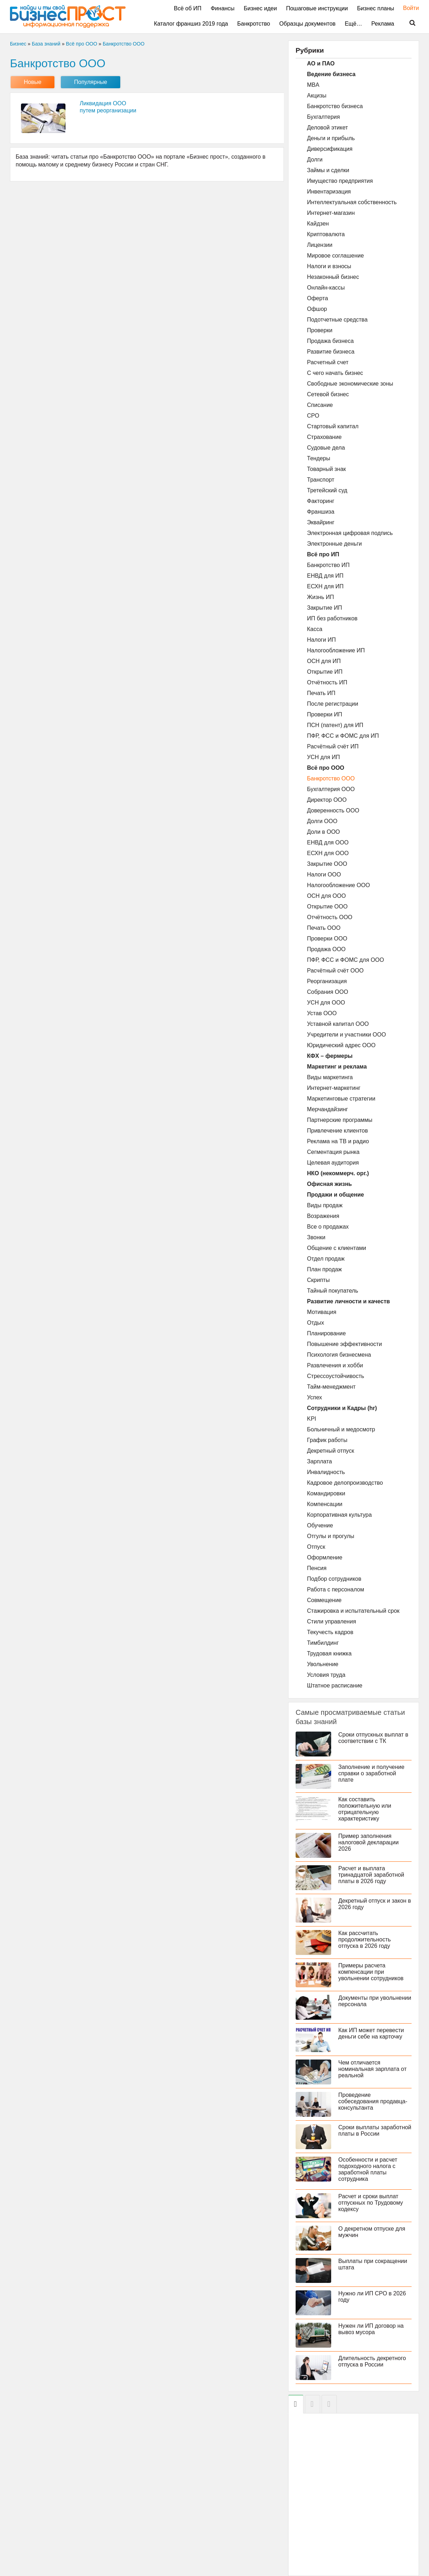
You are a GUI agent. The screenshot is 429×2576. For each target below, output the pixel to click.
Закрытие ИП (324, 608)
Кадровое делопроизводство (345, 1483)
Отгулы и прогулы (330, 1536)
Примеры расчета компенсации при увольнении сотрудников (370, 1971)
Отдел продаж (326, 1259)
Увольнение (322, 1664)
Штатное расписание (334, 1685)
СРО (313, 416)
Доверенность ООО (333, 810)
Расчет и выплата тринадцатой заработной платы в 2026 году (371, 1874)
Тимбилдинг (323, 1643)
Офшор (317, 309)
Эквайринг (320, 522)
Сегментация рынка (333, 1152)
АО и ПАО (321, 63)
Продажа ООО (326, 949)
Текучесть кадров (330, 1632)
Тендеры (318, 458)
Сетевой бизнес (328, 394)
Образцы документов (307, 24)
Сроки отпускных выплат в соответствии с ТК (373, 1738)
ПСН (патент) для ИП (335, 725)
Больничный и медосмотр (341, 1429)
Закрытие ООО (327, 864)
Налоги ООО (324, 874)
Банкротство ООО (331, 778)
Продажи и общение (335, 1195)
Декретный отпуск (330, 1451)
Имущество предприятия (340, 181)
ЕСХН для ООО (328, 853)
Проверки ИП (324, 714)
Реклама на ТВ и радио (338, 1141)
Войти (407, 8)
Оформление (324, 1557)
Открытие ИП (325, 672)
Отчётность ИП (327, 682)
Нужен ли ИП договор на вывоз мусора (371, 2329)
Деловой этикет (327, 127)
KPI (311, 1419)
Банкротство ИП (328, 565)
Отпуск (316, 1547)
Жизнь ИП (320, 597)
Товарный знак (326, 469)
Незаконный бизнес (333, 277)
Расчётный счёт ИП (333, 746)
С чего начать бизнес (335, 373)
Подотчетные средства (337, 320)
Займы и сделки (328, 170)
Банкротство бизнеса (335, 106)
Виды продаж (325, 1205)
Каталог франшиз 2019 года (191, 24)
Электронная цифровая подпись (350, 533)
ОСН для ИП (324, 661)
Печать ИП (321, 693)
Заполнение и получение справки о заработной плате (371, 1773)
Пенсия (317, 1568)
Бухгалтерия (323, 117)
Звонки (316, 1237)
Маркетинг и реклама (337, 1067)
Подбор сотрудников (334, 1579)
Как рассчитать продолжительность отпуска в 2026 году (364, 1939)
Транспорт (320, 480)
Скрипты (318, 1280)
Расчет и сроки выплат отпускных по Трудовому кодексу (370, 2202)
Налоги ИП (321, 640)
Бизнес (18, 44)
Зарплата (319, 1461)
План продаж (324, 1269)
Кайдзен (318, 224)
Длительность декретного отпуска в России (372, 2361)
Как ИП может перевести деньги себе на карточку (371, 2033)
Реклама (382, 24)
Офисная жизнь (329, 1184)
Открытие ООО (327, 906)
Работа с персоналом (335, 1589)
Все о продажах (328, 1227)
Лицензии (319, 245)
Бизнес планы (375, 8)
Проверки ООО (327, 938)
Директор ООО (326, 800)
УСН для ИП (323, 757)
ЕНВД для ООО (328, 842)
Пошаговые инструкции (317, 8)
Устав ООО (322, 1013)
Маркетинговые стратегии (341, 1099)
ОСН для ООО (326, 896)
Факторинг (320, 501)
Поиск (408, 23)
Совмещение (324, 1600)
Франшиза (320, 512)
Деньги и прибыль (331, 138)
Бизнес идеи (260, 8)
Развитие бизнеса (330, 352)
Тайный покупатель (332, 1291)
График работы (327, 1440)
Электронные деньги (334, 544)
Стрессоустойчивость (335, 1376)
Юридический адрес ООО (341, 1045)
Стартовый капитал (333, 426)
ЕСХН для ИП (325, 586)
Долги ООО (322, 821)
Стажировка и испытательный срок (353, 1611)
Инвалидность (326, 1472)
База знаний (46, 44)
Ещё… (353, 24)
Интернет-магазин (331, 213)
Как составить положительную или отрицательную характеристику (364, 1809)
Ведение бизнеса (331, 74)
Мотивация (321, 1312)
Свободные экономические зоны (350, 384)
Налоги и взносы (329, 266)
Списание (320, 405)
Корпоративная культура (339, 1515)
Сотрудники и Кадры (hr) (342, 1408)
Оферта (317, 298)
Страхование (324, 437)
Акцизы (317, 95)
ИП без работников (332, 618)
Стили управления (331, 1621)
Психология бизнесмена (339, 1355)
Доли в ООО (323, 832)
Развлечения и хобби (335, 1365)
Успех (314, 1397)
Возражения (323, 1216)
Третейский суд (327, 490)
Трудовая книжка (329, 1653)
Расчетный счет (327, 362)
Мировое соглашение (335, 256)
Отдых (315, 1323)
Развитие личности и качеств (348, 1301)
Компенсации (325, 1504)
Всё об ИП (188, 8)
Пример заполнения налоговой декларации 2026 (368, 1842)
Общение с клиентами (336, 1248)
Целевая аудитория (333, 1163)
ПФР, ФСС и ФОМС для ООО (345, 960)
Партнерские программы (339, 1120)
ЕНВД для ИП (325, 576)
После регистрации (332, 704)
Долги (315, 160)
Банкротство (253, 24)
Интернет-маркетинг (333, 1088)
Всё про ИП (323, 554)
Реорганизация (327, 981)
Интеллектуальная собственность (352, 202)
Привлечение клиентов (337, 1131)
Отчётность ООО (330, 917)
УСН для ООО (326, 1003)
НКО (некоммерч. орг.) (338, 1173)
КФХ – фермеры (330, 1056)
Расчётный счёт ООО (335, 971)
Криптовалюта (326, 234)
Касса (314, 629)
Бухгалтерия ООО (331, 789)
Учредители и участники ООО (346, 1035)
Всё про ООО (325, 768)
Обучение (320, 1525)
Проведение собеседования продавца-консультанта (372, 2101)
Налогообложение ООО (338, 885)
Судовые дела (326, 448)
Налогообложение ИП (336, 650)
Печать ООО (323, 928)
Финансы (222, 8)
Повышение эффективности (344, 1344)
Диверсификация (330, 149)
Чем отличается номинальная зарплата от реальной (372, 2069)
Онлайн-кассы (326, 288)
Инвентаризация (329, 192)
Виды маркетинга (330, 1077)
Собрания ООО (327, 992)
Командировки (326, 1493)
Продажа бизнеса (330, 341)
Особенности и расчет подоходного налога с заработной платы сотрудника (367, 2169)
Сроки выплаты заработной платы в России (374, 2130)
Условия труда (326, 1675)
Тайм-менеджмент (331, 1387)
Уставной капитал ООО (338, 1024)
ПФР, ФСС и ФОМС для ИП (343, 736)
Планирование (326, 1333)
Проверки (319, 330)
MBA (313, 85)
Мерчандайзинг (327, 1109)
